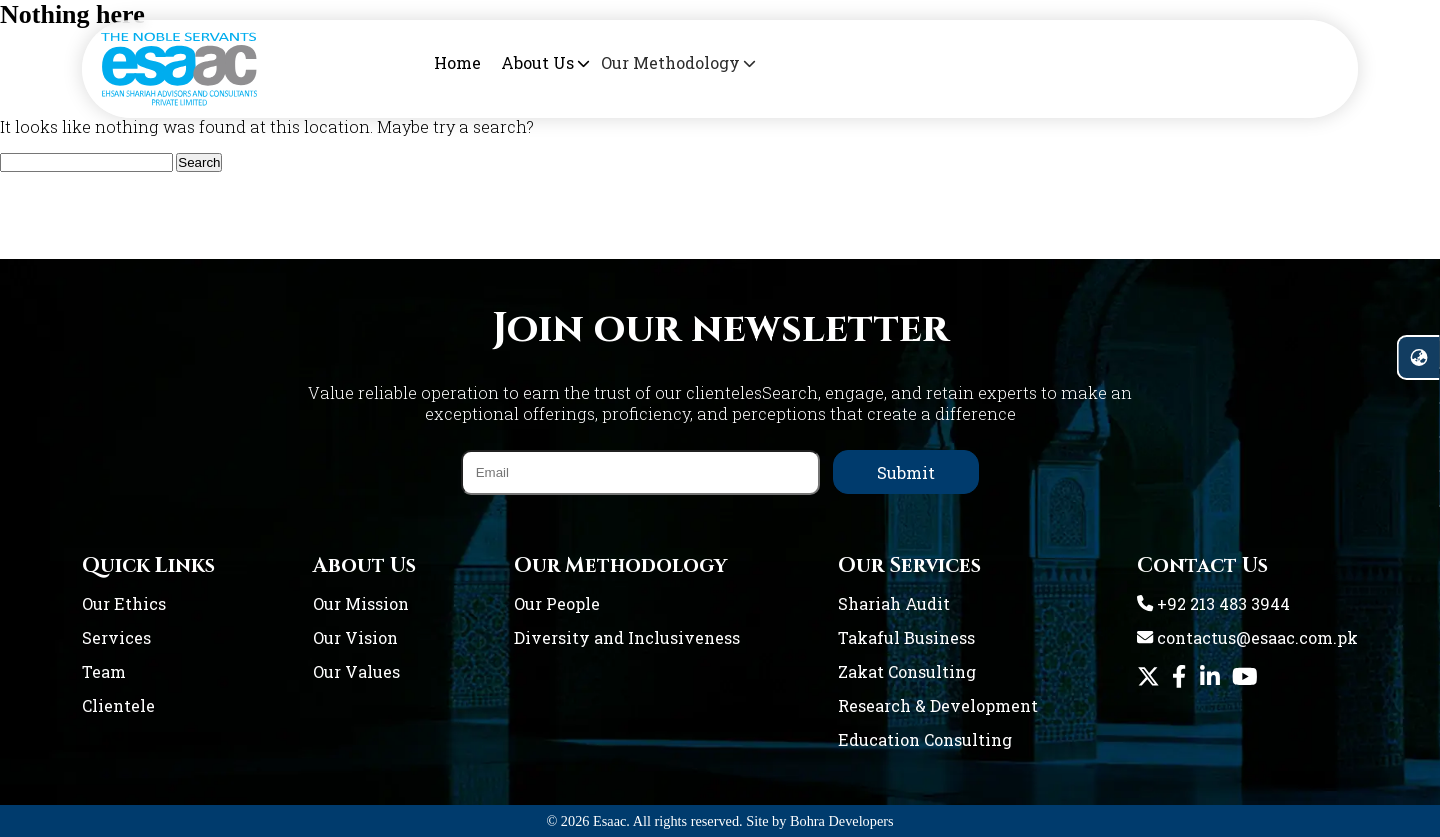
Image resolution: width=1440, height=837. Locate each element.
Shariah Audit (894, 603)
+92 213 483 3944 (1213, 603)
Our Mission (361, 603)
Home (457, 62)
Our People (557, 603)
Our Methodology (652, 62)
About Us (535, 62)
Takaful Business (906, 637)
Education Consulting (925, 739)
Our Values (356, 671)
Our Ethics (124, 603)
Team (104, 671)
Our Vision (355, 637)
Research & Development (938, 705)
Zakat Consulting (907, 671)
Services (116, 637)
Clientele (118, 705)
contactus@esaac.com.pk (1247, 637)
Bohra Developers (842, 821)
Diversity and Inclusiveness (627, 637)
